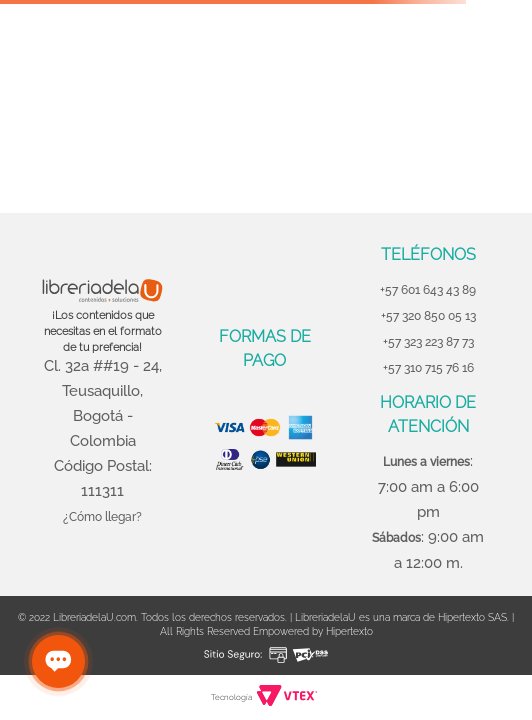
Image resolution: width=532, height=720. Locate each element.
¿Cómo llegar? (102, 517)
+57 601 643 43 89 (428, 290)
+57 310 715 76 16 (428, 368)
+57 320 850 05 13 (428, 316)
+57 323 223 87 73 (428, 342)
